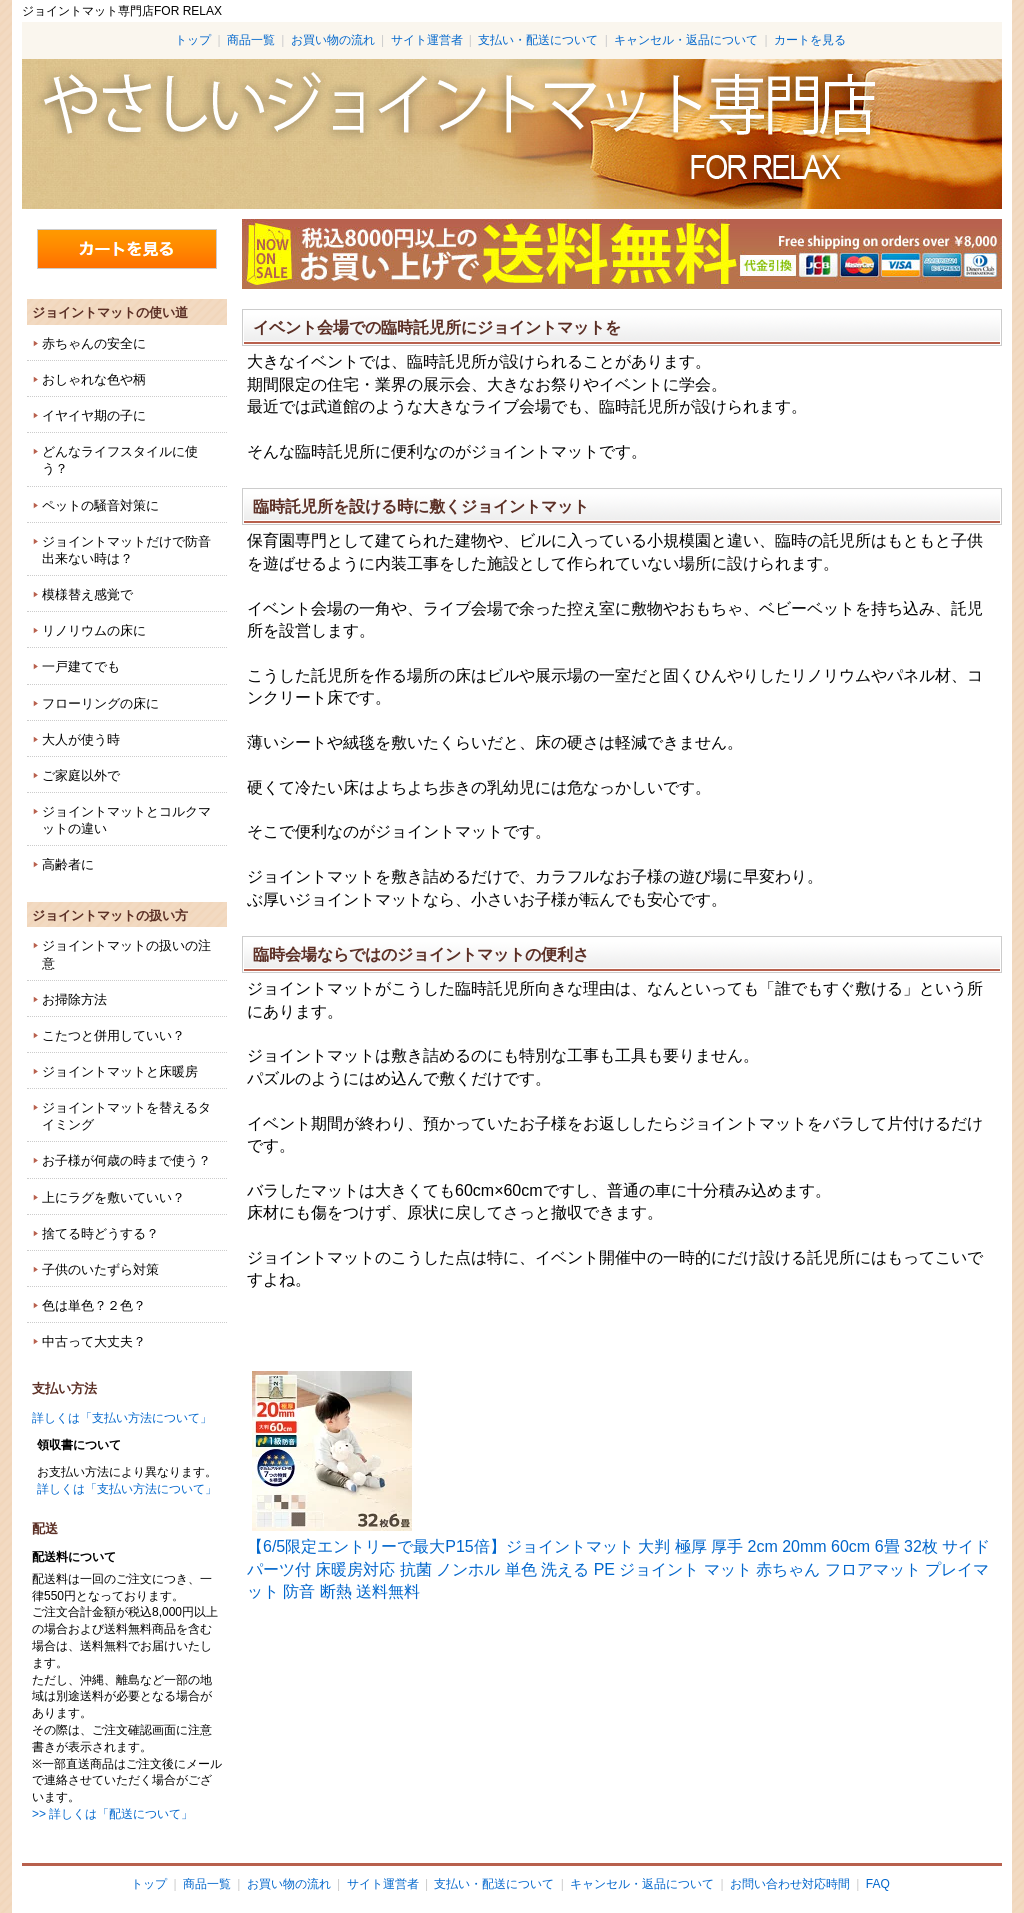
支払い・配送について (538, 40)
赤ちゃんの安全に (94, 343)
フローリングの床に (100, 703)
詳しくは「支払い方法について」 (122, 1418)
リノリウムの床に (94, 630)
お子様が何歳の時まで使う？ (126, 1160)
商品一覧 (251, 40)
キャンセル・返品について (686, 40)
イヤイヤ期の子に (94, 415)
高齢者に (68, 864)
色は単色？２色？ (94, 1305)
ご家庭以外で (81, 775)
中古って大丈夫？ (94, 1341)
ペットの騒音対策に (100, 505)
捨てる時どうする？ (100, 1233)
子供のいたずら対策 (100, 1269)
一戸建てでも (81, 666)
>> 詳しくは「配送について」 (112, 1814)
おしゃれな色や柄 (94, 379)
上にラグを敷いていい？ (113, 1197)
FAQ (878, 1884)
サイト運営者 (427, 40)
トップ (193, 40)
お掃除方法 (74, 999)
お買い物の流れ (333, 40)
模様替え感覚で (87, 594)
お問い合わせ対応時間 (790, 1884)
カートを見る (810, 40)
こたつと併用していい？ (113, 1035)
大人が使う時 (81, 739)
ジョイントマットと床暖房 (120, 1071)
